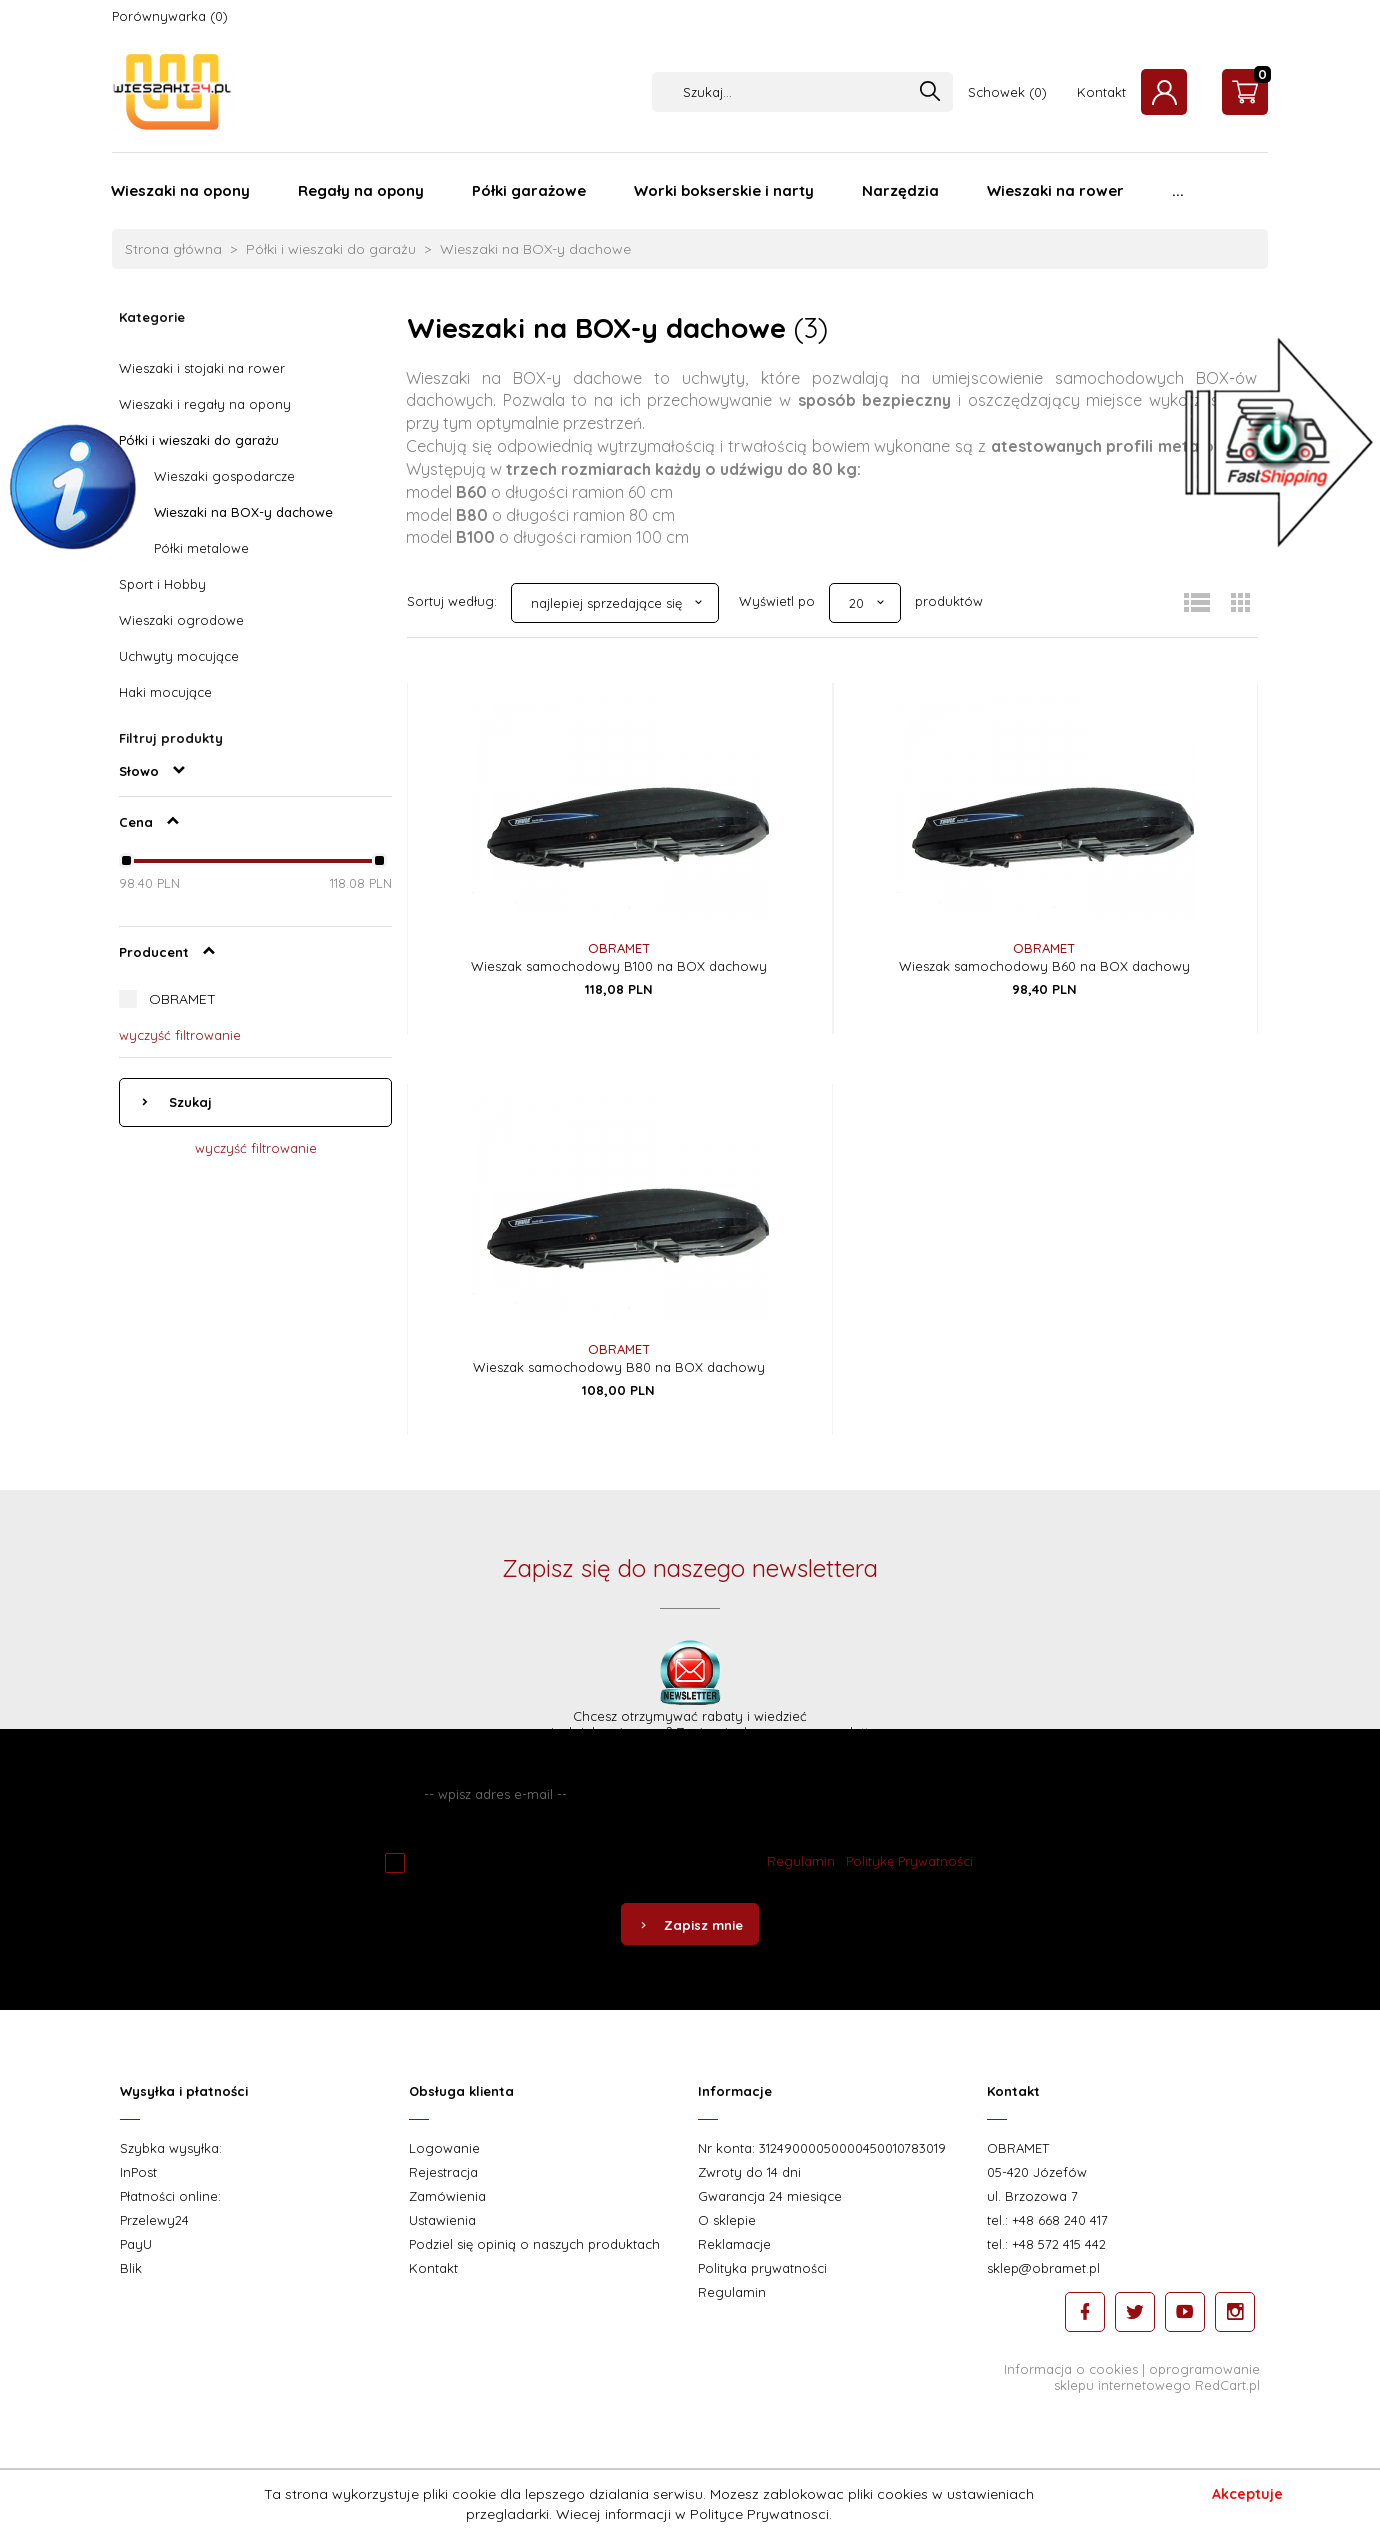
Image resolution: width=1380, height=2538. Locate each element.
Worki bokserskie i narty (724, 190)
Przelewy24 (154, 2220)
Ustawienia (442, 2220)
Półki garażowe (529, 190)
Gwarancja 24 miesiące (770, 2196)
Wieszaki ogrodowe (181, 620)
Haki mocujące (165, 692)
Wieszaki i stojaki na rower (202, 368)
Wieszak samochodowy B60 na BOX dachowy (1044, 966)
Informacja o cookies (1071, 2369)
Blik (131, 2268)
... (1178, 190)
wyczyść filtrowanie (180, 1035)
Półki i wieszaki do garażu (199, 440)
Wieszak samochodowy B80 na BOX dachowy (619, 1367)
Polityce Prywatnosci (759, 2514)
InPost (138, 2172)
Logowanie (444, 2148)
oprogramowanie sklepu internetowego (1157, 2377)
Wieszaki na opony (180, 190)
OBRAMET (182, 999)
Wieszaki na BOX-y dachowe (243, 512)
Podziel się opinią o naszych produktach (534, 2244)
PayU (136, 2244)
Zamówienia (447, 2196)
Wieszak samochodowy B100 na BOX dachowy (619, 966)
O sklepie (727, 2220)
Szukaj (188, 1102)
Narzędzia (900, 190)
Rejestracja (443, 2172)
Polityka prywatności (762, 2268)
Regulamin (801, 1861)
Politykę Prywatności (909, 1861)
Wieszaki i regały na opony (205, 404)
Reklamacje (734, 2244)
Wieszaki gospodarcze (224, 476)
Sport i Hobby (162, 584)
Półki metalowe (201, 548)
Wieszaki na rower (1055, 190)
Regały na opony (361, 190)
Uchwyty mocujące (179, 656)
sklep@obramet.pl (1043, 2268)
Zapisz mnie (690, 1925)
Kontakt (1101, 92)
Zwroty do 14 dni (749, 2172)
